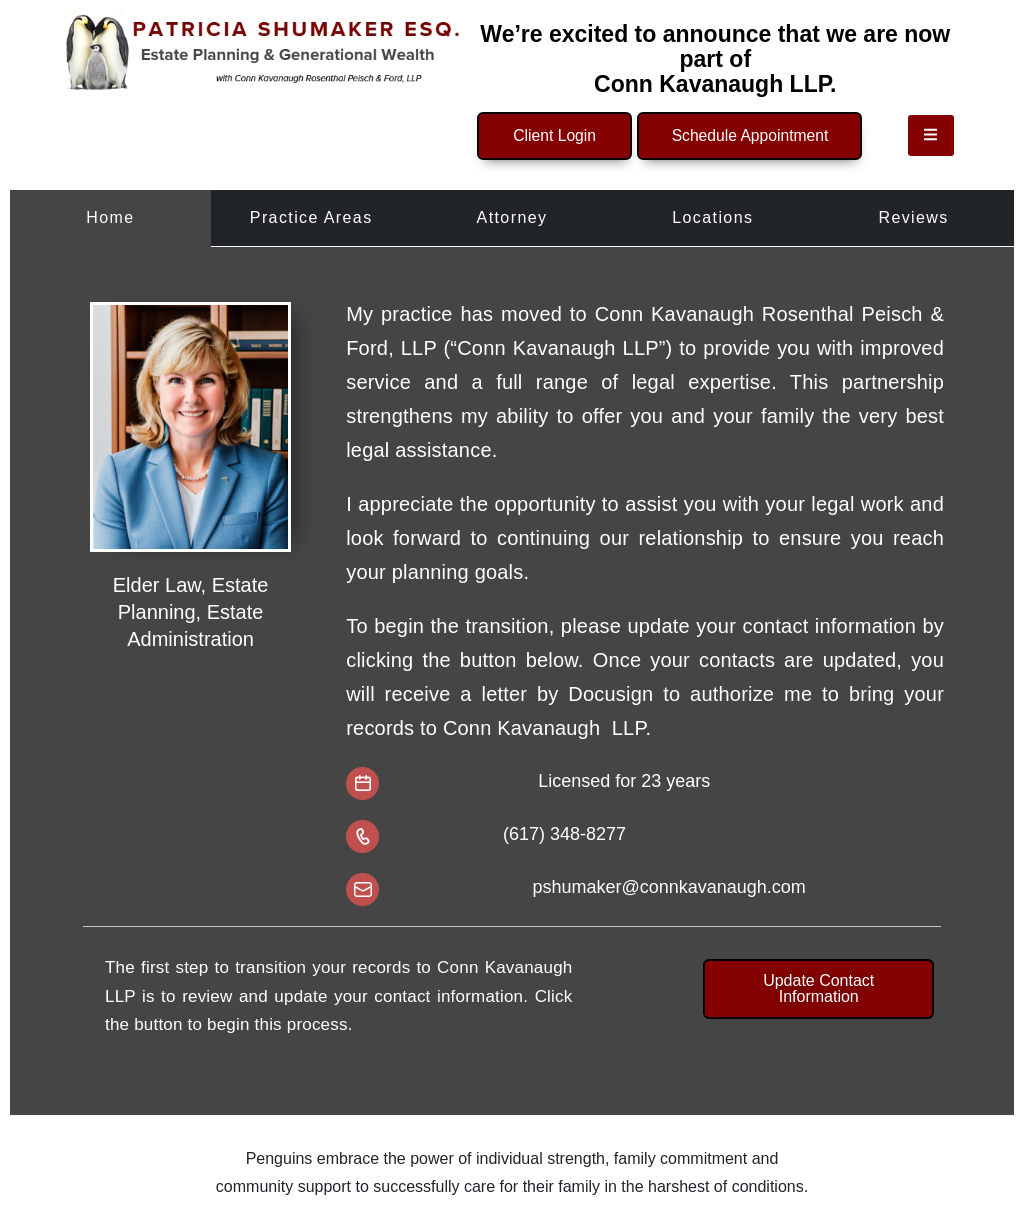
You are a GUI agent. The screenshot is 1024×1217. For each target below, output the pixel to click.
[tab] (110, 215)
